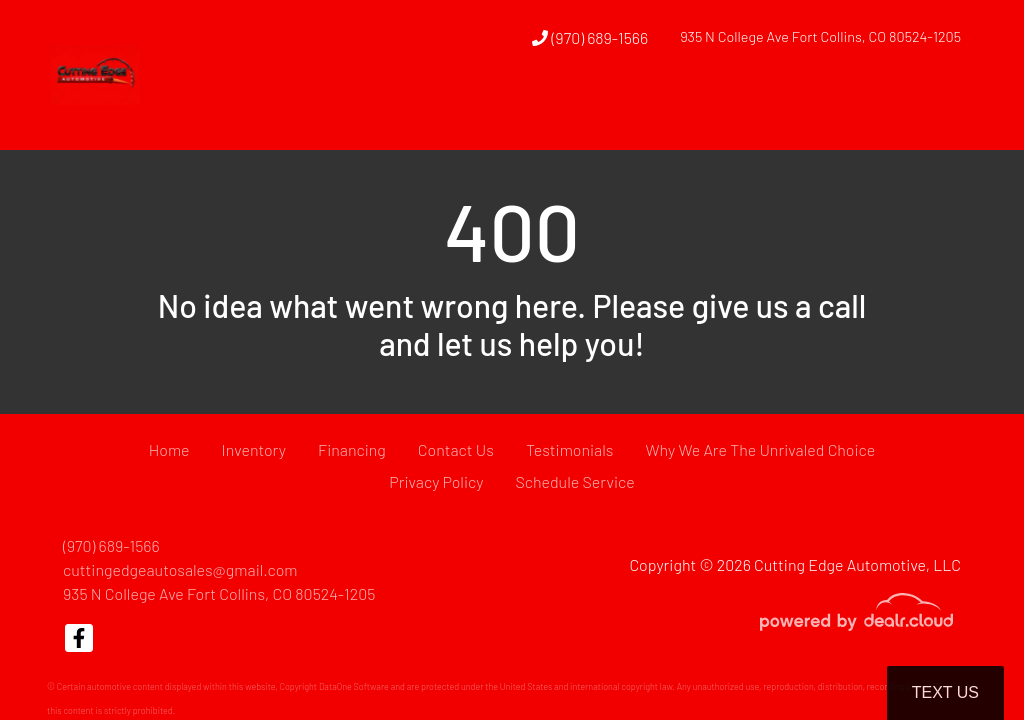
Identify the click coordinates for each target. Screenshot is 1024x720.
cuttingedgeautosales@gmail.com (180, 569)
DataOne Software (354, 686)
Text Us (945, 692)
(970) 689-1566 (590, 37)
